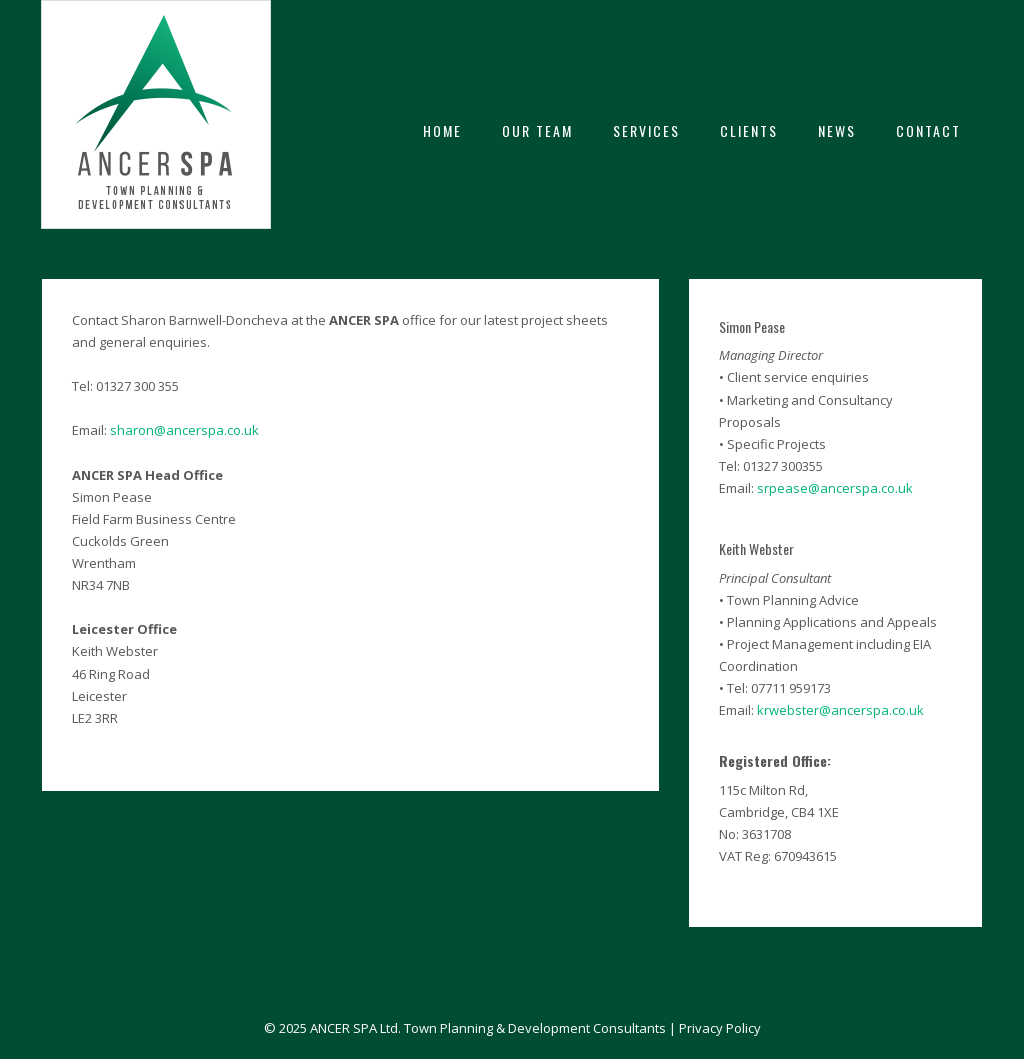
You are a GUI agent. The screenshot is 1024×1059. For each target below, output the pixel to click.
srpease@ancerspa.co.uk (835, 488)
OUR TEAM (537, 130)
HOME (442, 130)
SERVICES (646, 130)
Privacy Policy (720, 1028)
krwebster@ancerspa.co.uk (840, 710)
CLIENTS (749, 130)
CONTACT (928, 130)
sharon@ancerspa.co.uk (184, 430)
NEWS (837, 130)
